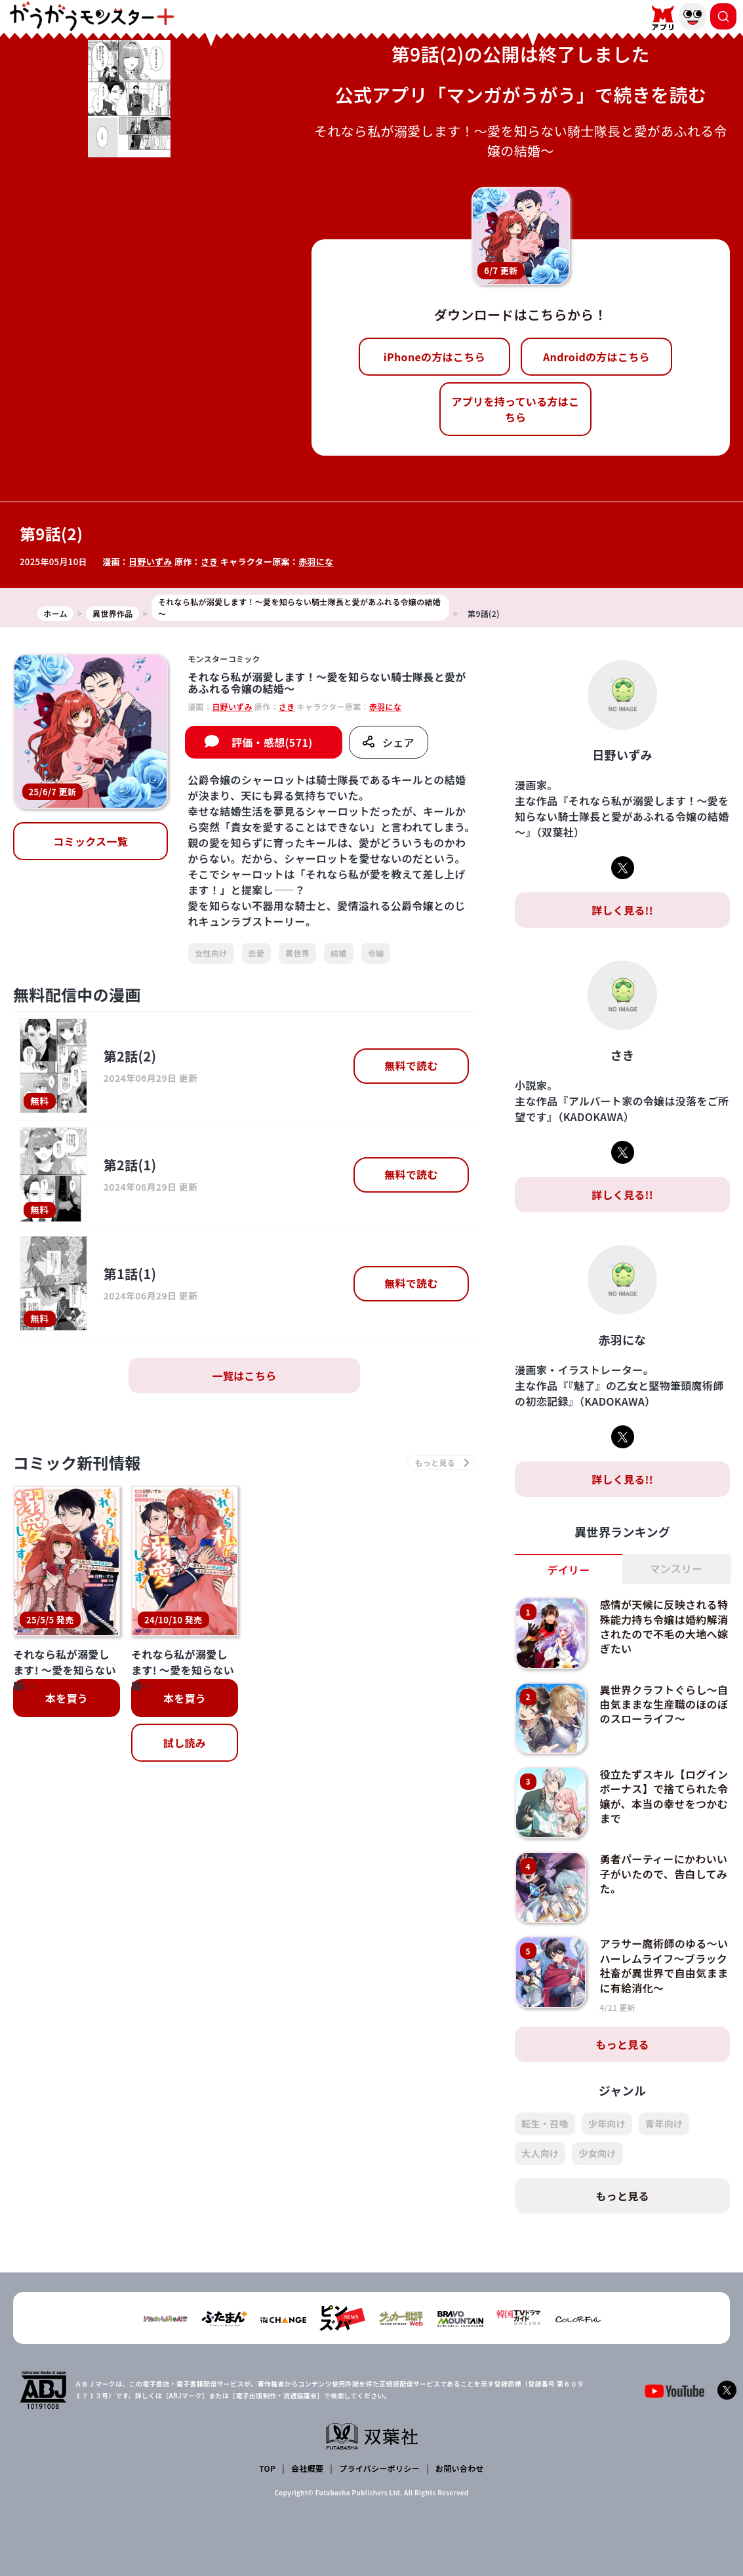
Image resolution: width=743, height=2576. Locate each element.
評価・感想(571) (272, 742)
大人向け (540, 2153)
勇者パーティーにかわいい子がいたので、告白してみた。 (663, 1873)
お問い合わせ (459, 2468)
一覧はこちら (244, 1375)
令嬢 (376, 953)
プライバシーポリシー (379, 2468)
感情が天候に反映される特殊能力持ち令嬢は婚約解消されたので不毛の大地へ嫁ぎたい (663, 1626)
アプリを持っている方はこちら (515, 409)
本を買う (66, 1698)
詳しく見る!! (622, 910)
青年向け (664, 2123)
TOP (267, 2468)
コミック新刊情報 (77, 1462)
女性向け (211, 953)
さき (209, 561)
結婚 (339, 953)
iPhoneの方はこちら (434, 357)
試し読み (184, 1743)
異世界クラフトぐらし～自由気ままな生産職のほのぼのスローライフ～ (663, 1704)
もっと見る (622, 2044)
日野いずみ (150, 561)
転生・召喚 (545, 2123)
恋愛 (257, 953)
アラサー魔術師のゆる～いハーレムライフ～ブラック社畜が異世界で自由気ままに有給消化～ (663, 1965)
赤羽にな (315, 561)
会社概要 (307, 2468)
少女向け (597, 2153)
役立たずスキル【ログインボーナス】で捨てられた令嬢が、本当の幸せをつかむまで (663, 1796)
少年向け (607, 2123)
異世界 (297, 953)
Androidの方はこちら (596, 357)
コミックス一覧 (90, 841)
